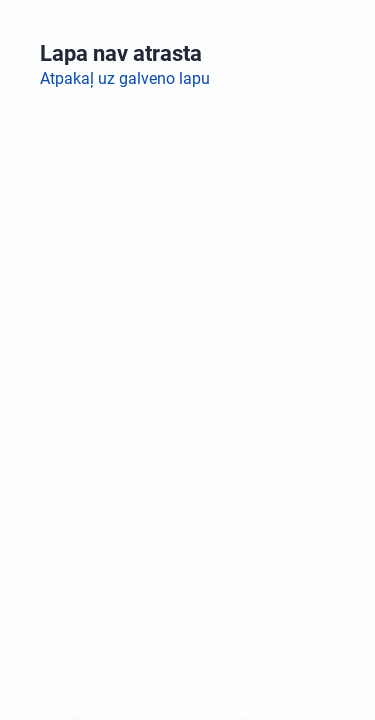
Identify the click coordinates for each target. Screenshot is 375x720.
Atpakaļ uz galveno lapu (125, 78)
